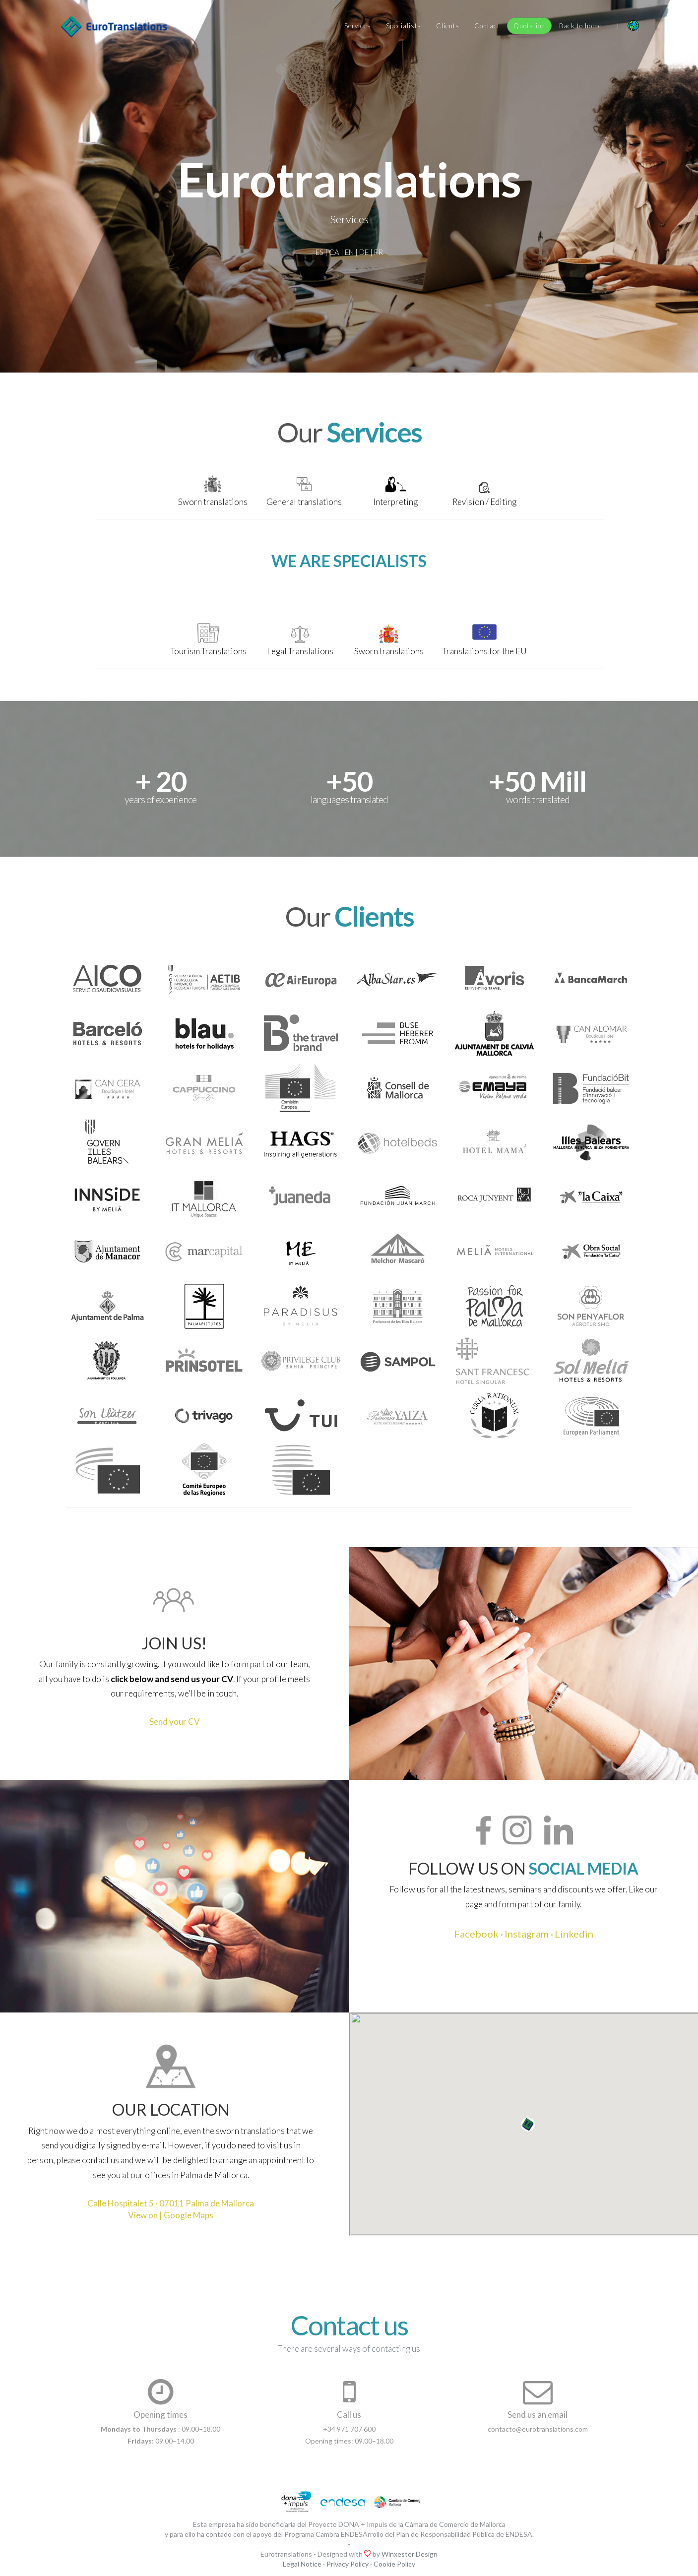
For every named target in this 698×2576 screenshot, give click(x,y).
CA (334, 252)
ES (319, 252)
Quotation (529, 26)
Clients (447, 26)
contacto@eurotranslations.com (538, 2429)
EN (349, 252)
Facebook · (478, 1934)
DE (364, 252)
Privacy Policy (347, 2564)
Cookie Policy (394, 2564)
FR (378, 252)
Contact (487, 26)
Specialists (403, 26)
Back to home (580, 26)
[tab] (213, 494)
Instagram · (529, 1934)
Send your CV (174, 1721)
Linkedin (574, 1934)
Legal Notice (302, 2564)
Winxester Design (409, 2554)
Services (357, 26)
